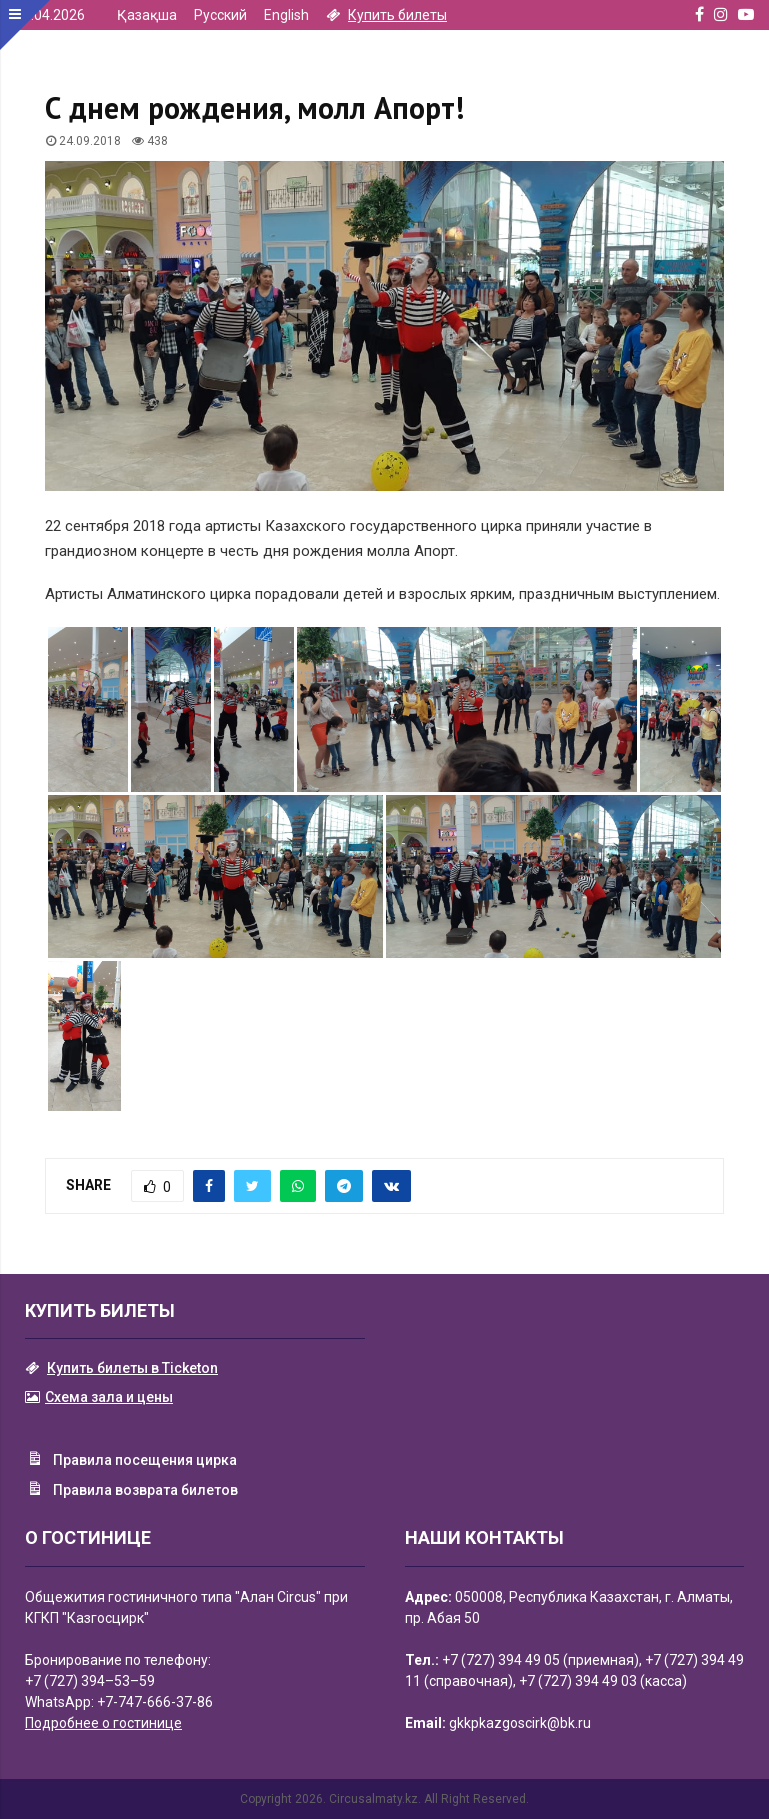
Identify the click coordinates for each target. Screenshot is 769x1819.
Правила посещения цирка (131, 1461)
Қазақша (147, 15)
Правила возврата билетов (131, 1491)
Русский (220, 15)
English (286, 15)
